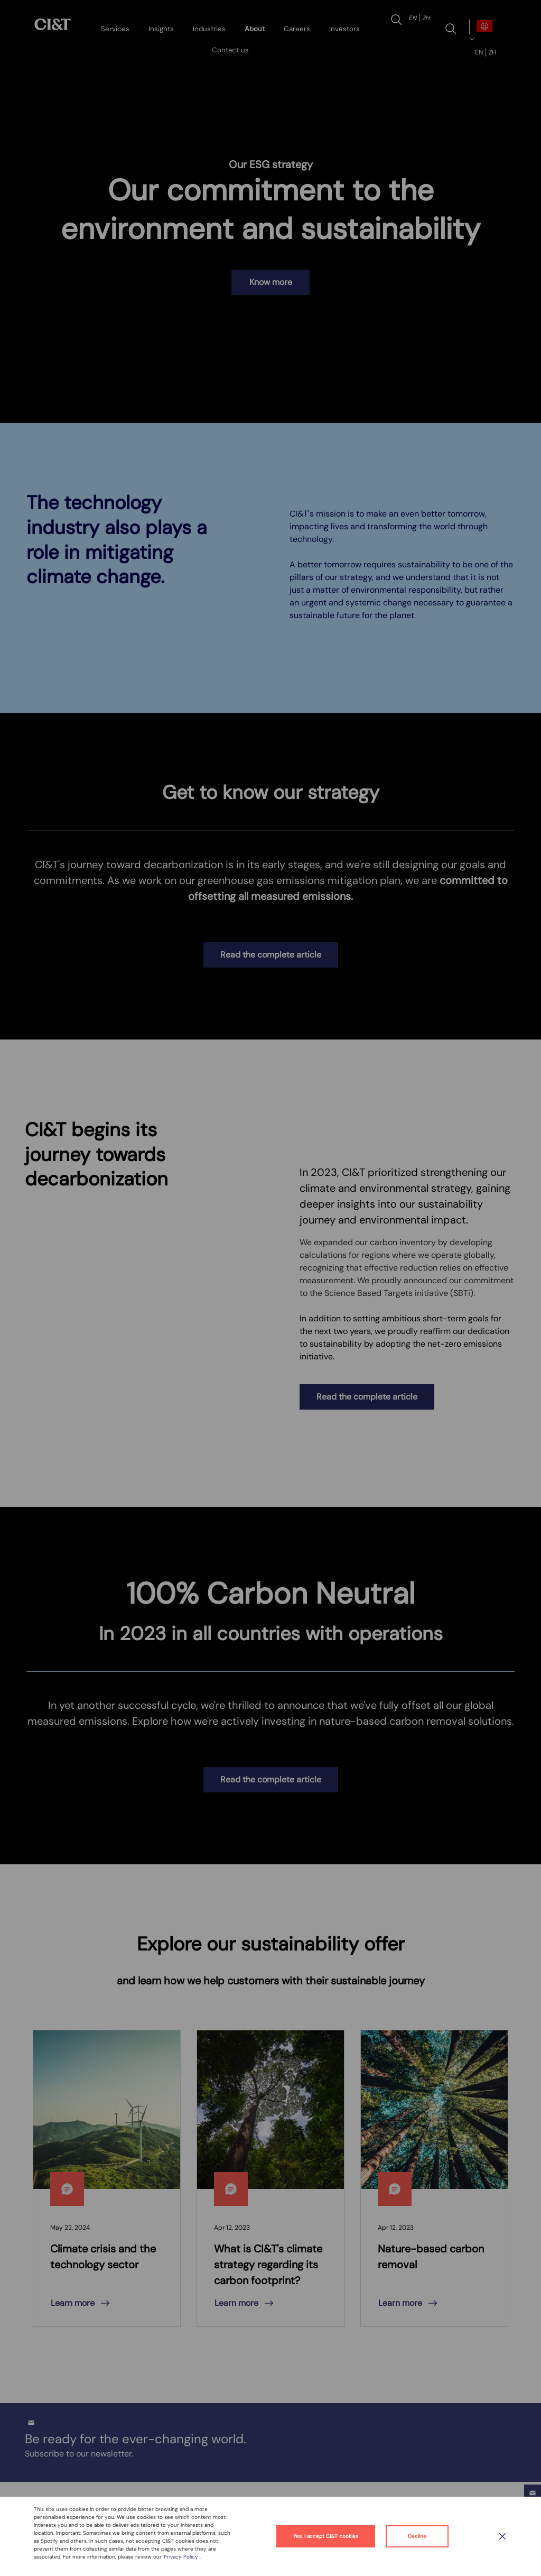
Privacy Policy (182, 2556)
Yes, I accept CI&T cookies (325, 2536)
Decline (417, 2536)
